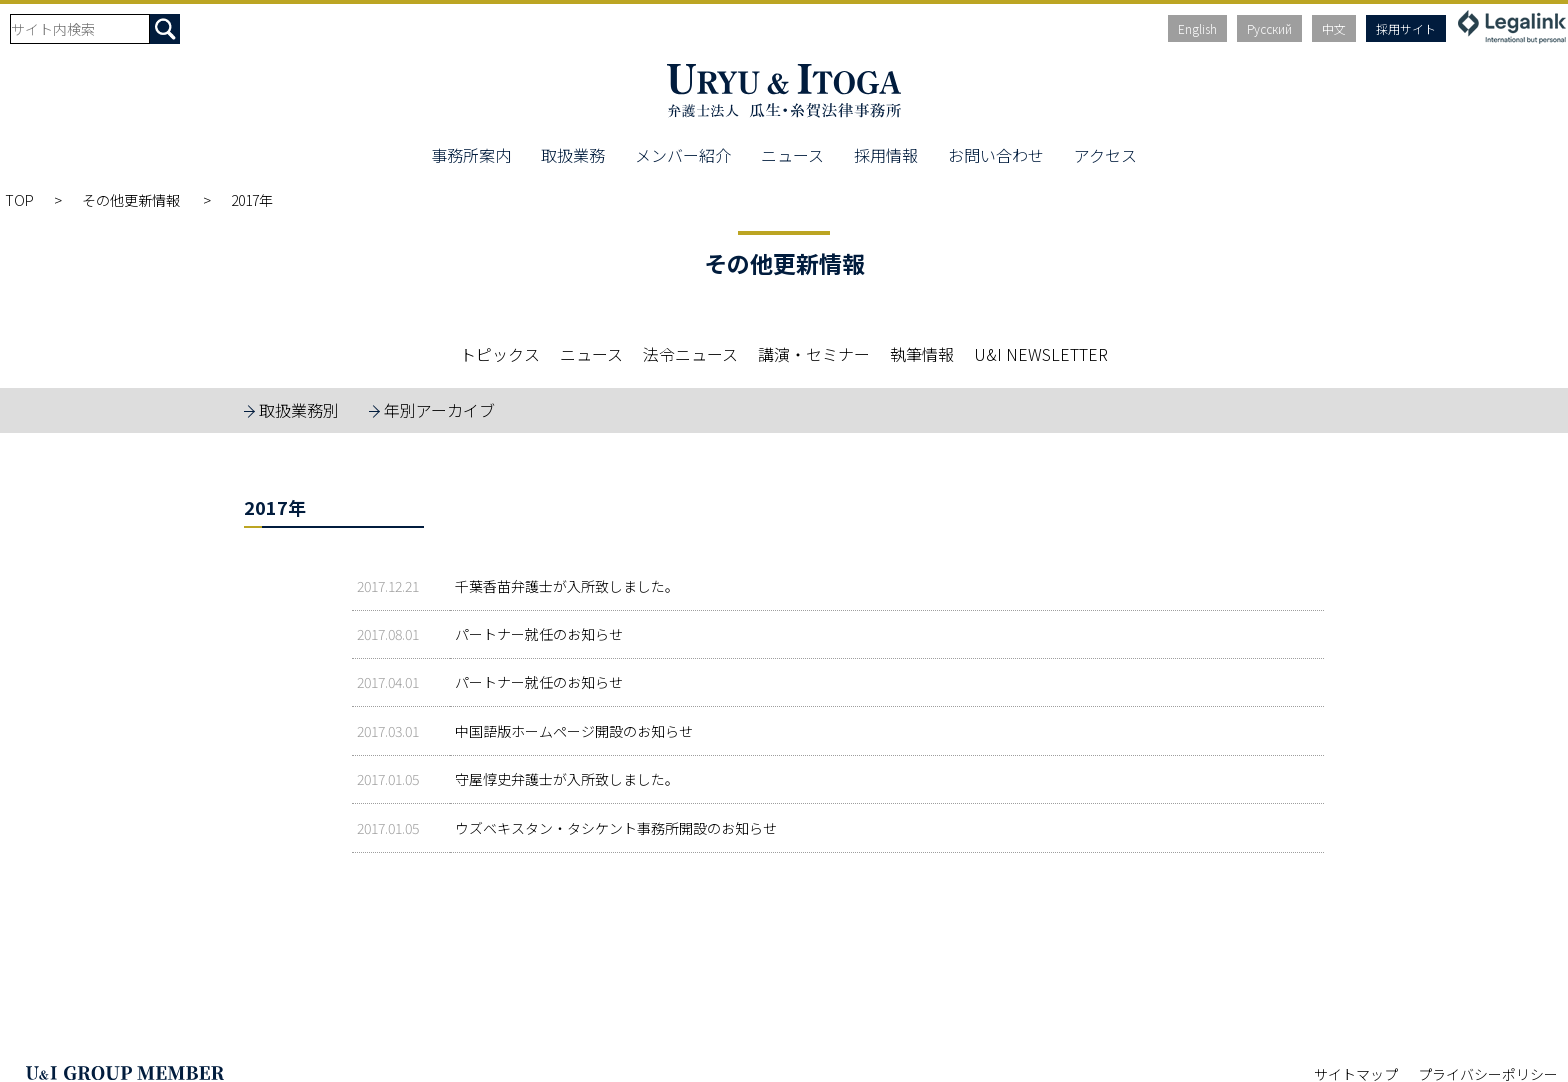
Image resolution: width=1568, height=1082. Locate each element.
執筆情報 (922, 354)
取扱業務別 (299, 410)
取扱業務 (573, 155)
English (1197, 28)
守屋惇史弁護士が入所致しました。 (567, 779)
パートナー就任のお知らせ (539, 634)
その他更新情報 (132, 200)
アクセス (1105, 155)
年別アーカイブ (439, 410)
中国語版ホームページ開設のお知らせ (574, 731)
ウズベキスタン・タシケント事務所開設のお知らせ (616, 828)
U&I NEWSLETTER (1041, 354)
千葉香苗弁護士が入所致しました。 (567, 586)
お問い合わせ (996, 155)
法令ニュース (690, 354)
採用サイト (1406, 28)
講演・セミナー (814, 354)
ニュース (792, 155)
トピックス (500, 354)
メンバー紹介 (683, 155)
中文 (1334, 28)
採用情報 (886, 155)
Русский (1269, 28)
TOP (19, 200)
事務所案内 (471, 155)
